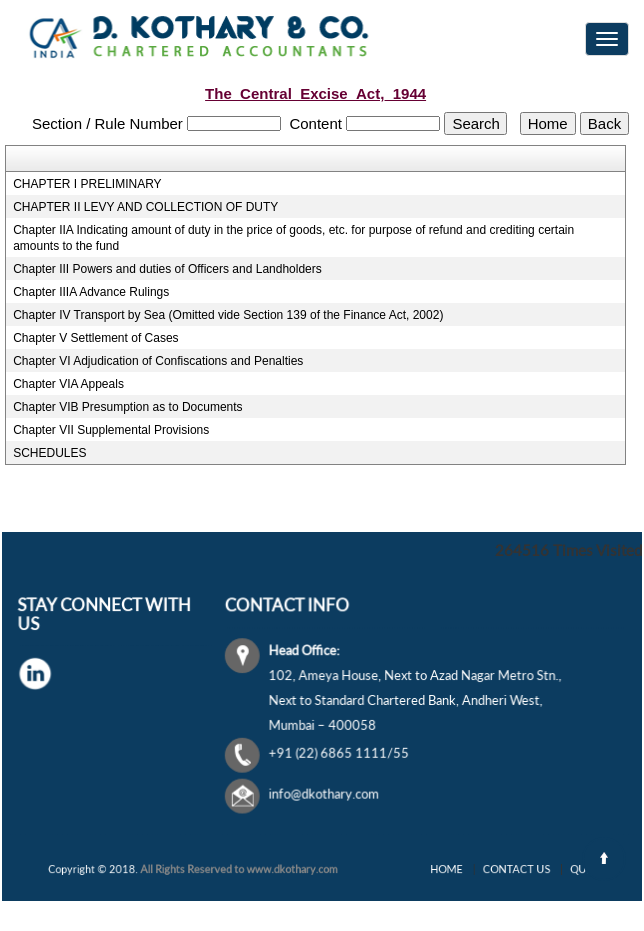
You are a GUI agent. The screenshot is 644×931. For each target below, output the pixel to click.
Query (572, 869)
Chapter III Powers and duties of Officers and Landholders (167, 269)
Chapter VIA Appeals (68, 384)
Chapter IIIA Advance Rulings (91, 292)
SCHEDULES (49, 453)
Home (459, 869)
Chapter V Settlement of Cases (95, 338)
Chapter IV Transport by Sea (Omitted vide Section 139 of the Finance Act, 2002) (228, 315)
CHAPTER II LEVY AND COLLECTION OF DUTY (145, 207)
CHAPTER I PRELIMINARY (87, 184)
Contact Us (515, 869)
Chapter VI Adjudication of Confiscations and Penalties (158, 361)
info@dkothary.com (327, 792)
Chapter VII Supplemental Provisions (111, 430)
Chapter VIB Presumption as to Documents (127, 407)
